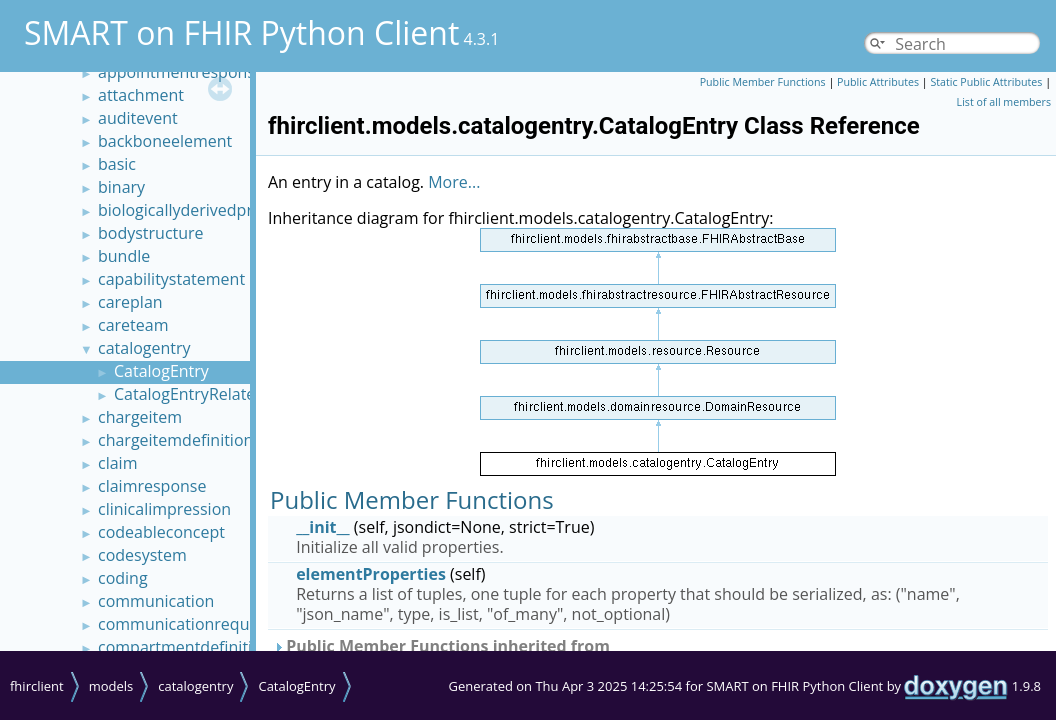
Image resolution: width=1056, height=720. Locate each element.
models (111, 686)
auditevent (138, 118)
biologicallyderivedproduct (197, 210)
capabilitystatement (171, 279)
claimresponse (152, 486)
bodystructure (151, 233)
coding (123, 578)
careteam (133, 325)
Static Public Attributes (986, 82)
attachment (141, 95)
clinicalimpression (164, 509)
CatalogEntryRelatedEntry (209, 394)
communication (156, 601)
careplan (130, 302)
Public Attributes (878, 82)
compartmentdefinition (185, 647)
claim (117, 463)
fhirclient (37, 686)
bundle (124, 256)
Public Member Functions (763, 82)
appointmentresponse (181, 72)
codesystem (142, 555)
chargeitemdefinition (175, 440)
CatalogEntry (161, 371)
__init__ (323, 527)
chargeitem (140, 417)
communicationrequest (185, 624)
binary (121, 187)
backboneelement (165, 141)
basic (117, 164)
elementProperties (371, 574)
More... (454, 182)
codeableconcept (161, 532)
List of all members (1004, 102)
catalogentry (144, 348)
